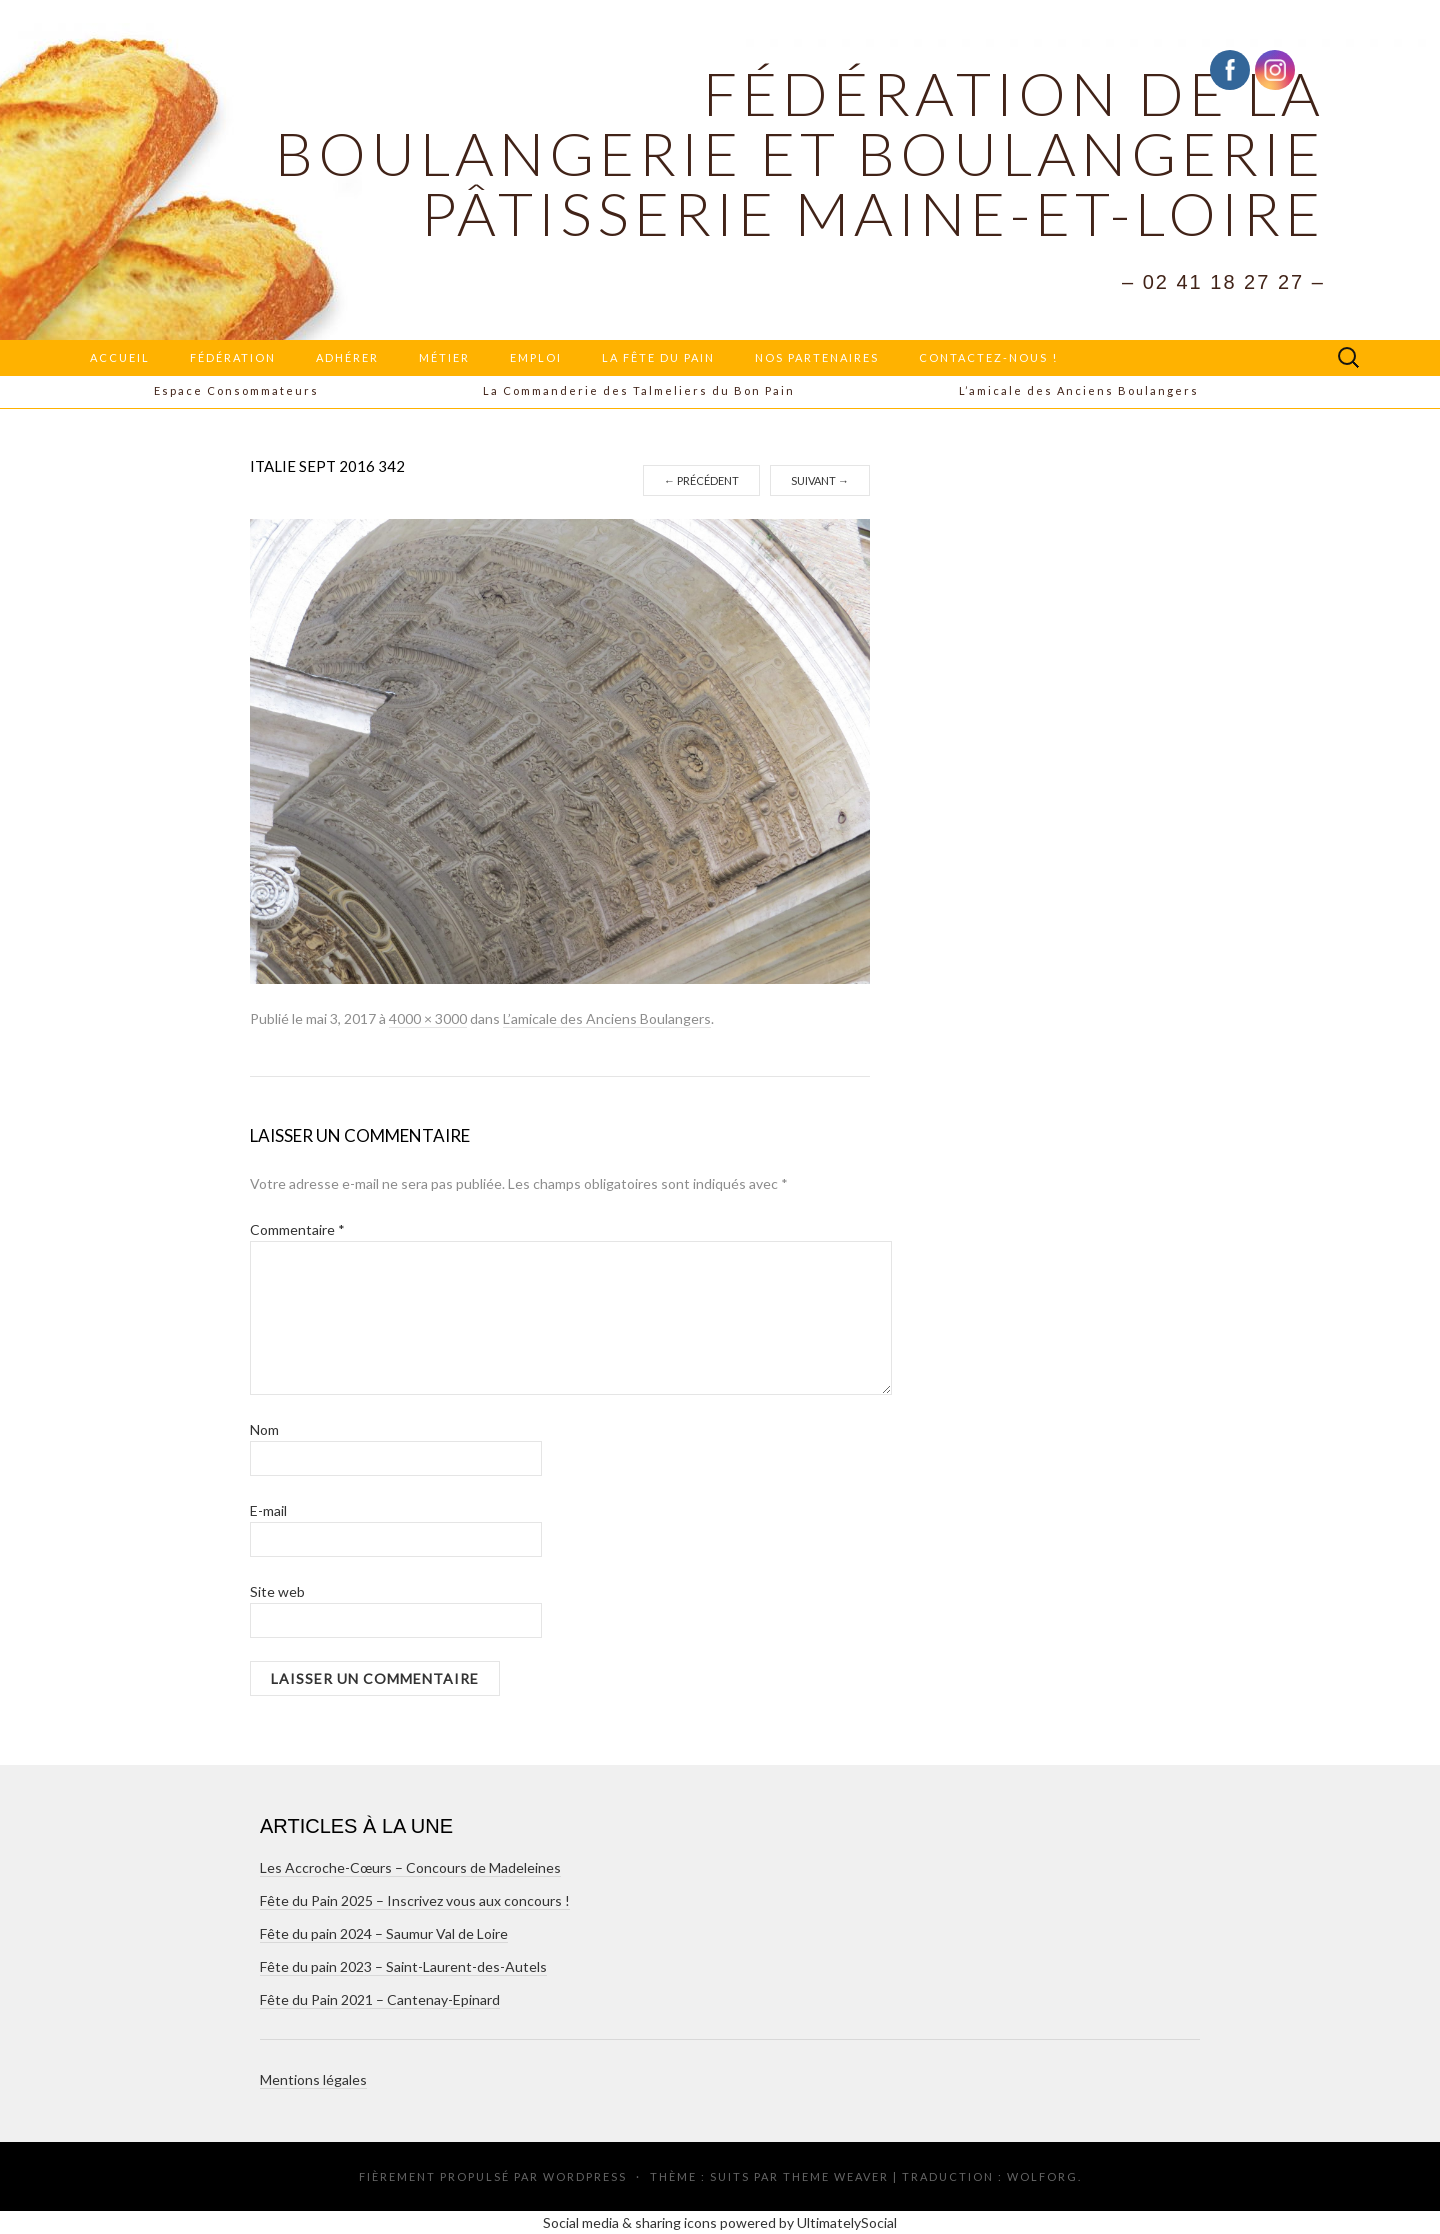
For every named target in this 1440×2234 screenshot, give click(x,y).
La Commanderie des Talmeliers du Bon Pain (639, 390)
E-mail (268, 1510)
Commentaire (297, 1229)
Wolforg (1042, 2176)
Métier (444, 357)
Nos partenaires (817, 357)
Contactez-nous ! (988, 357)
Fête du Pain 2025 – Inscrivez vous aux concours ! (415, 1900)
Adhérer (347, 357)
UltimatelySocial (847, 2222)
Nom (264, 1429)
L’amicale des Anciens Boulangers (1079, 390)
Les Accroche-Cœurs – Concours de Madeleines (410, 1867)
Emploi (536, 357)
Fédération (233, 357)
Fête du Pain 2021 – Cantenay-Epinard (380, 1999)
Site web (277, 1591)
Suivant (820, 480)
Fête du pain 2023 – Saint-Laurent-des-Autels (403, 1966)
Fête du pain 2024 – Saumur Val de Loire (384, 1933)
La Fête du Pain (658, 357)
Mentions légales (313, 2079)
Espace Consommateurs (236, 390)
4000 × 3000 (428, 1018)
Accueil (120, 357)
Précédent (701, 480)
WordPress (585, 2176)
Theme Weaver (836, 2176)
